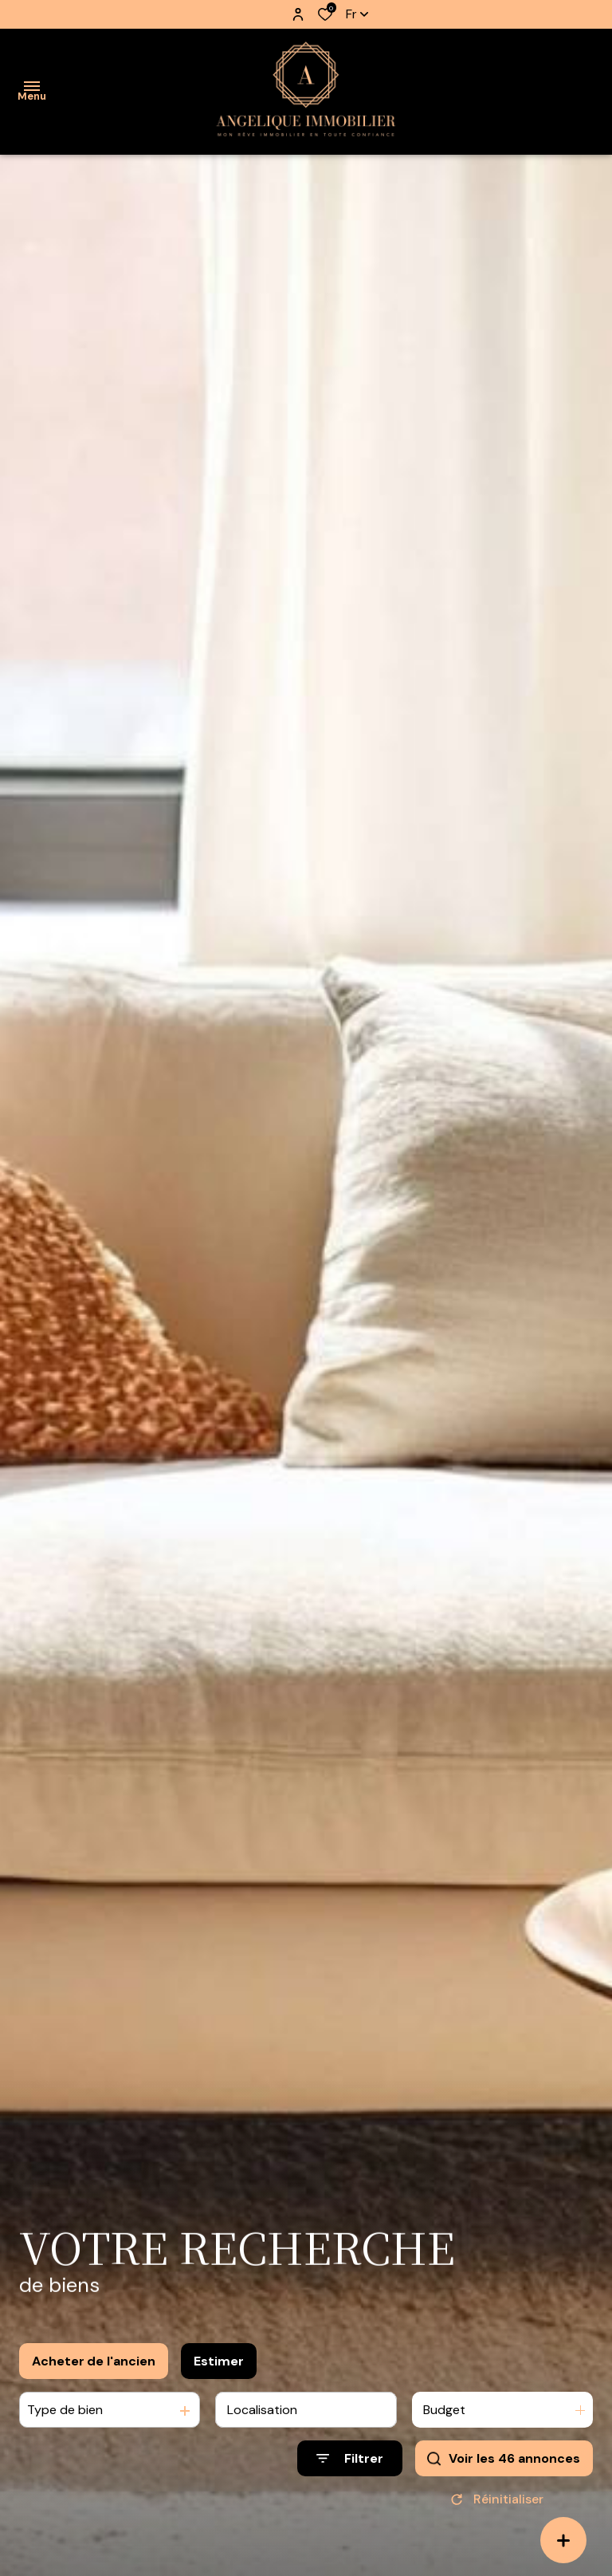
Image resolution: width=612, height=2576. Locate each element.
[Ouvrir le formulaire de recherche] (349, 2458)
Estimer (219, 2361)
